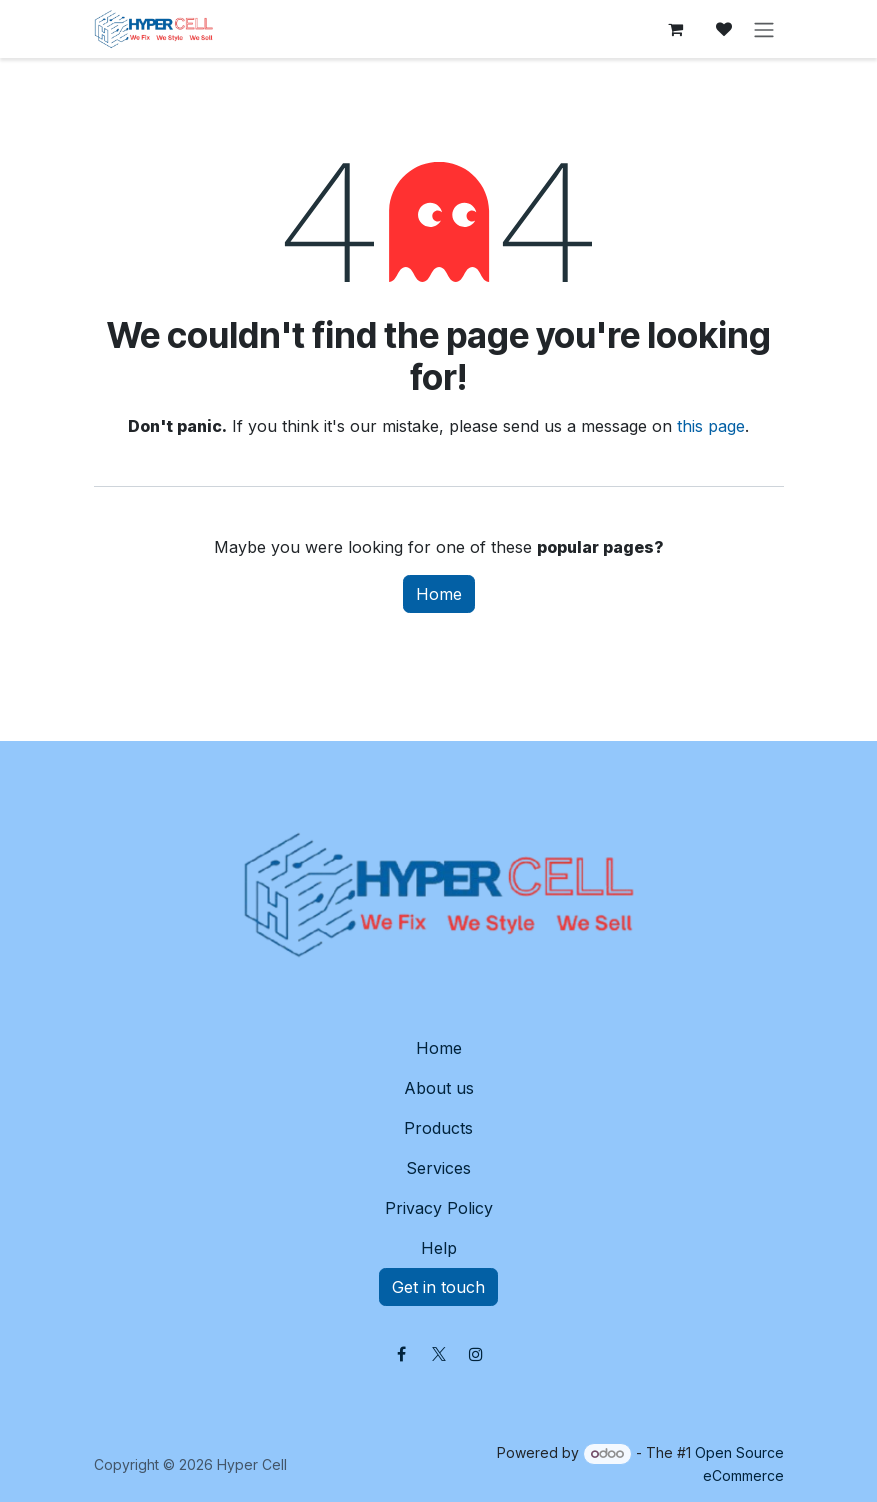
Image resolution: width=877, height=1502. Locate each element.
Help (439, 1248)
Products (438, 1128)
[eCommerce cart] (676, 29)
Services (438, 1168)
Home (439, 594)
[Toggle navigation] (764, 29)
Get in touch (438, 1287)
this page (711, 426)
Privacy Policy (439, 1208)
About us (439, 1088)
